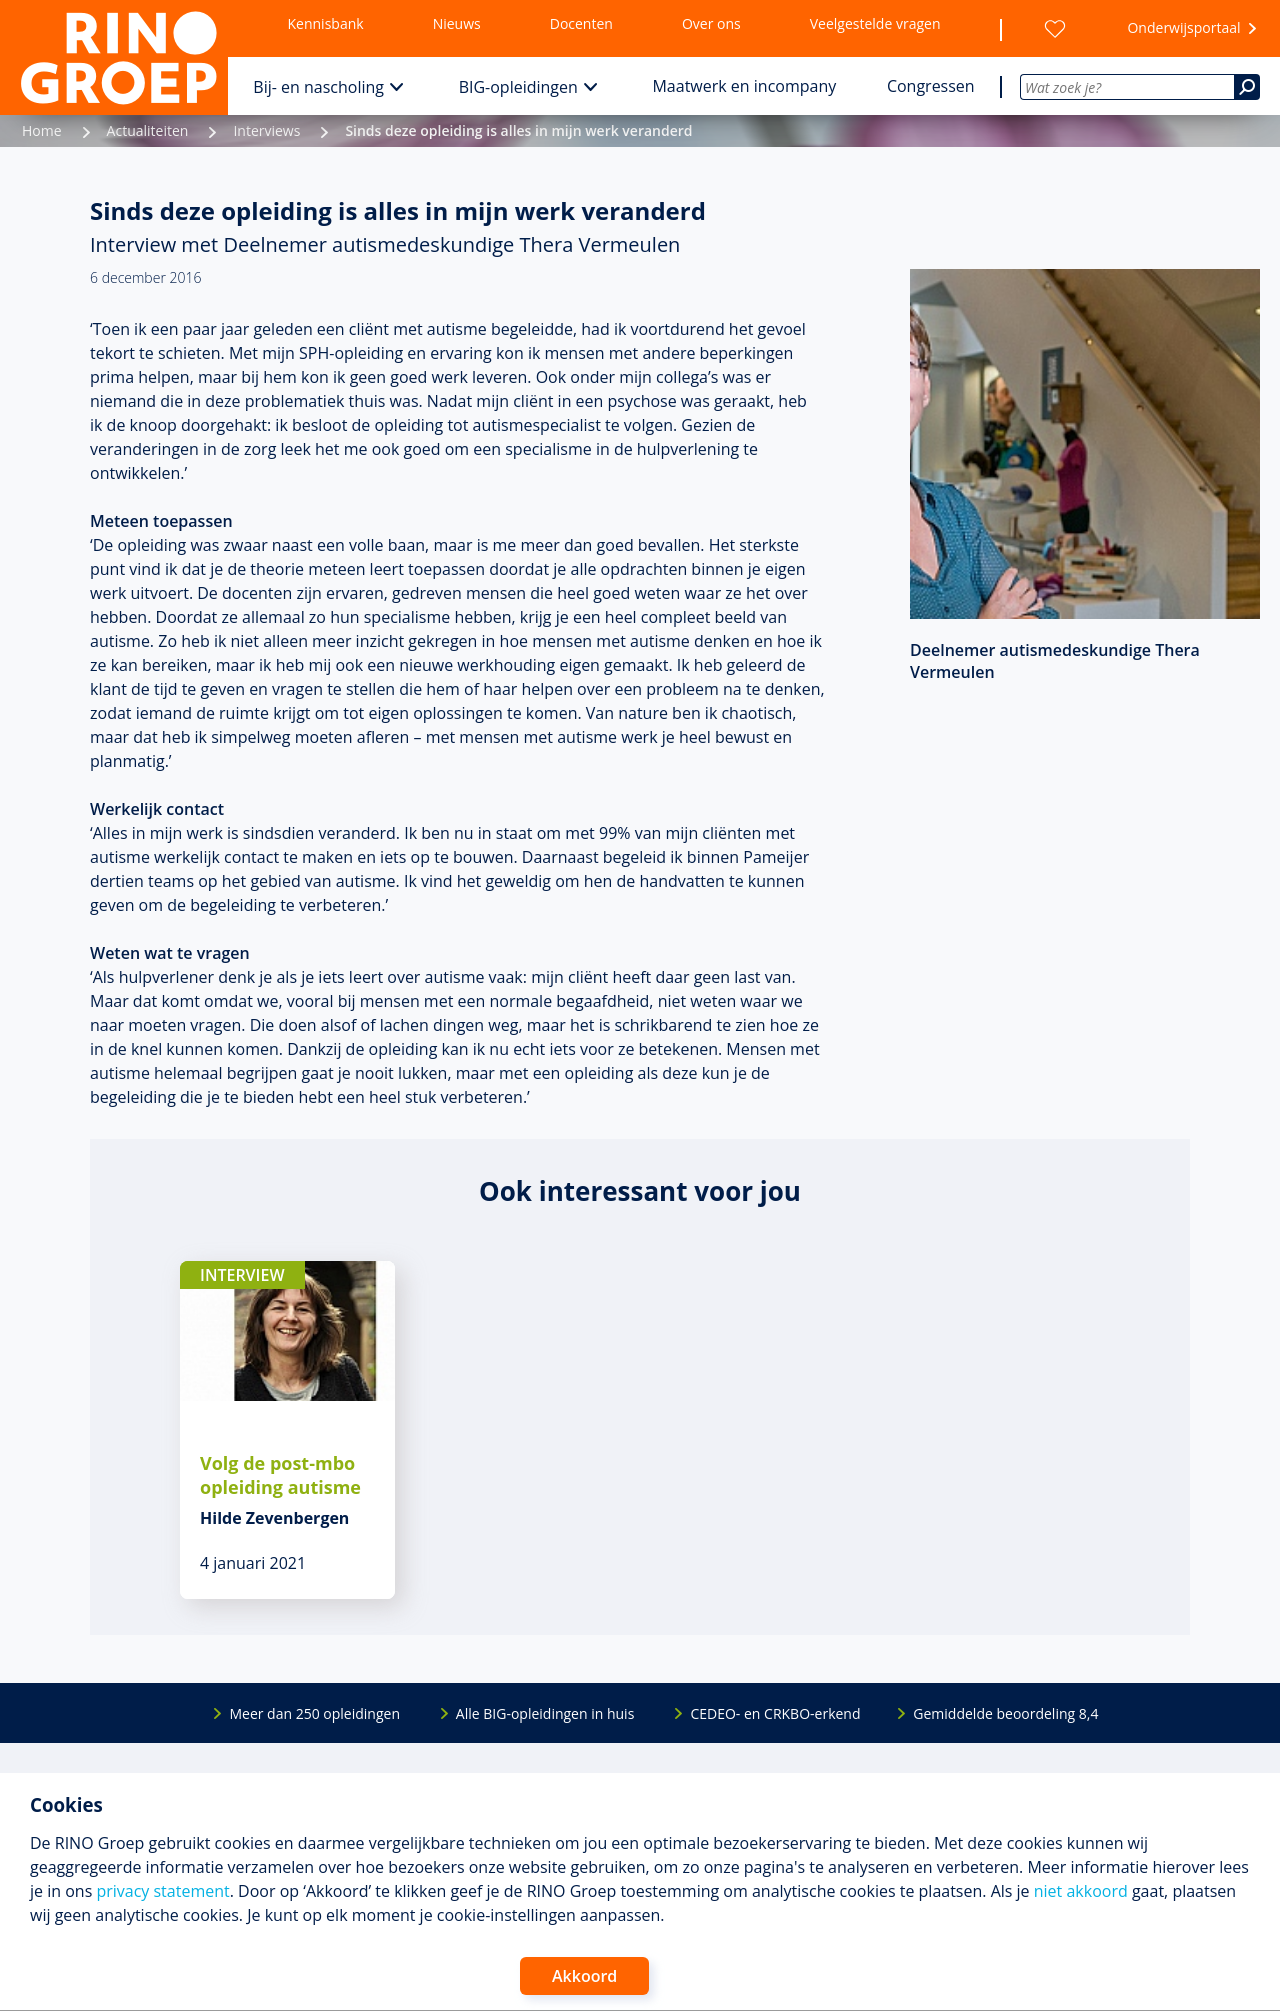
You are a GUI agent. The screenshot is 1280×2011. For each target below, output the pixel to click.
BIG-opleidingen (518, 87)
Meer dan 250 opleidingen (314, 1713)
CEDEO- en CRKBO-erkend (775, 1713)
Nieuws (457, 23)
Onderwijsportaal (1183, 27)
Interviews (266, 130)
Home (42, 130)
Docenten (581, 23)
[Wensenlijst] (1055, 29)
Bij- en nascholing (318, 87)
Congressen (931, 86)
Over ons (711, 23)
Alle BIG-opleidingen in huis (545, 1713)
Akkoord (584, 1976)
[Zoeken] (1247, 87)
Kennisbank (326, 23)
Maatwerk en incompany (744, 86)
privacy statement (162, 1891)
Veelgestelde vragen (875, 23)
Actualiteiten (148, 130)
